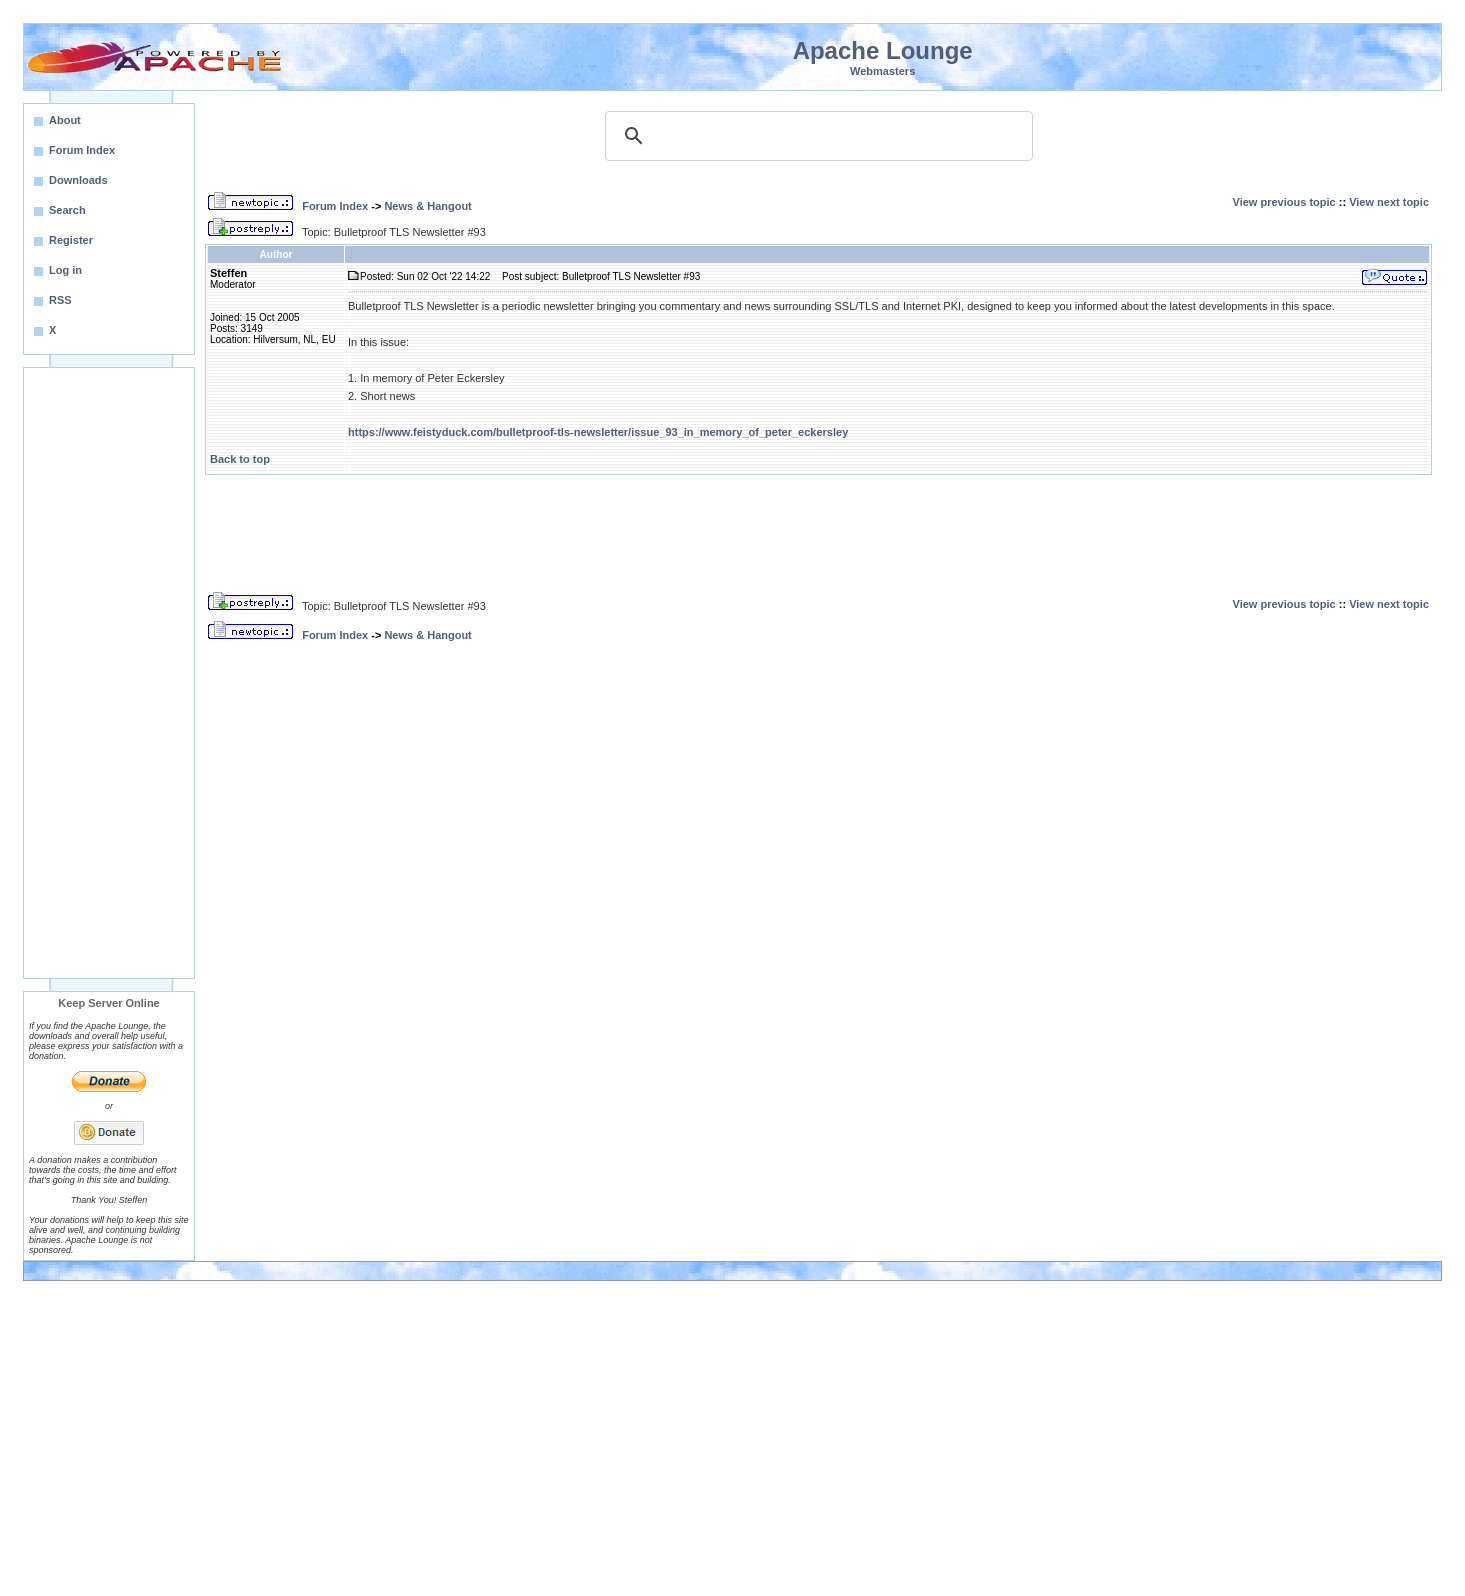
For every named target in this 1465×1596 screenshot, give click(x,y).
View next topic (1389, 202)
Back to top (240, 459)
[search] (816, 136)
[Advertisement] (109, 673)
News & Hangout (427, 206)
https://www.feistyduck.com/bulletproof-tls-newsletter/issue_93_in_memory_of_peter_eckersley (598, 432)
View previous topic (1284, 202)
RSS (60, 300)
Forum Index (335, 206)
